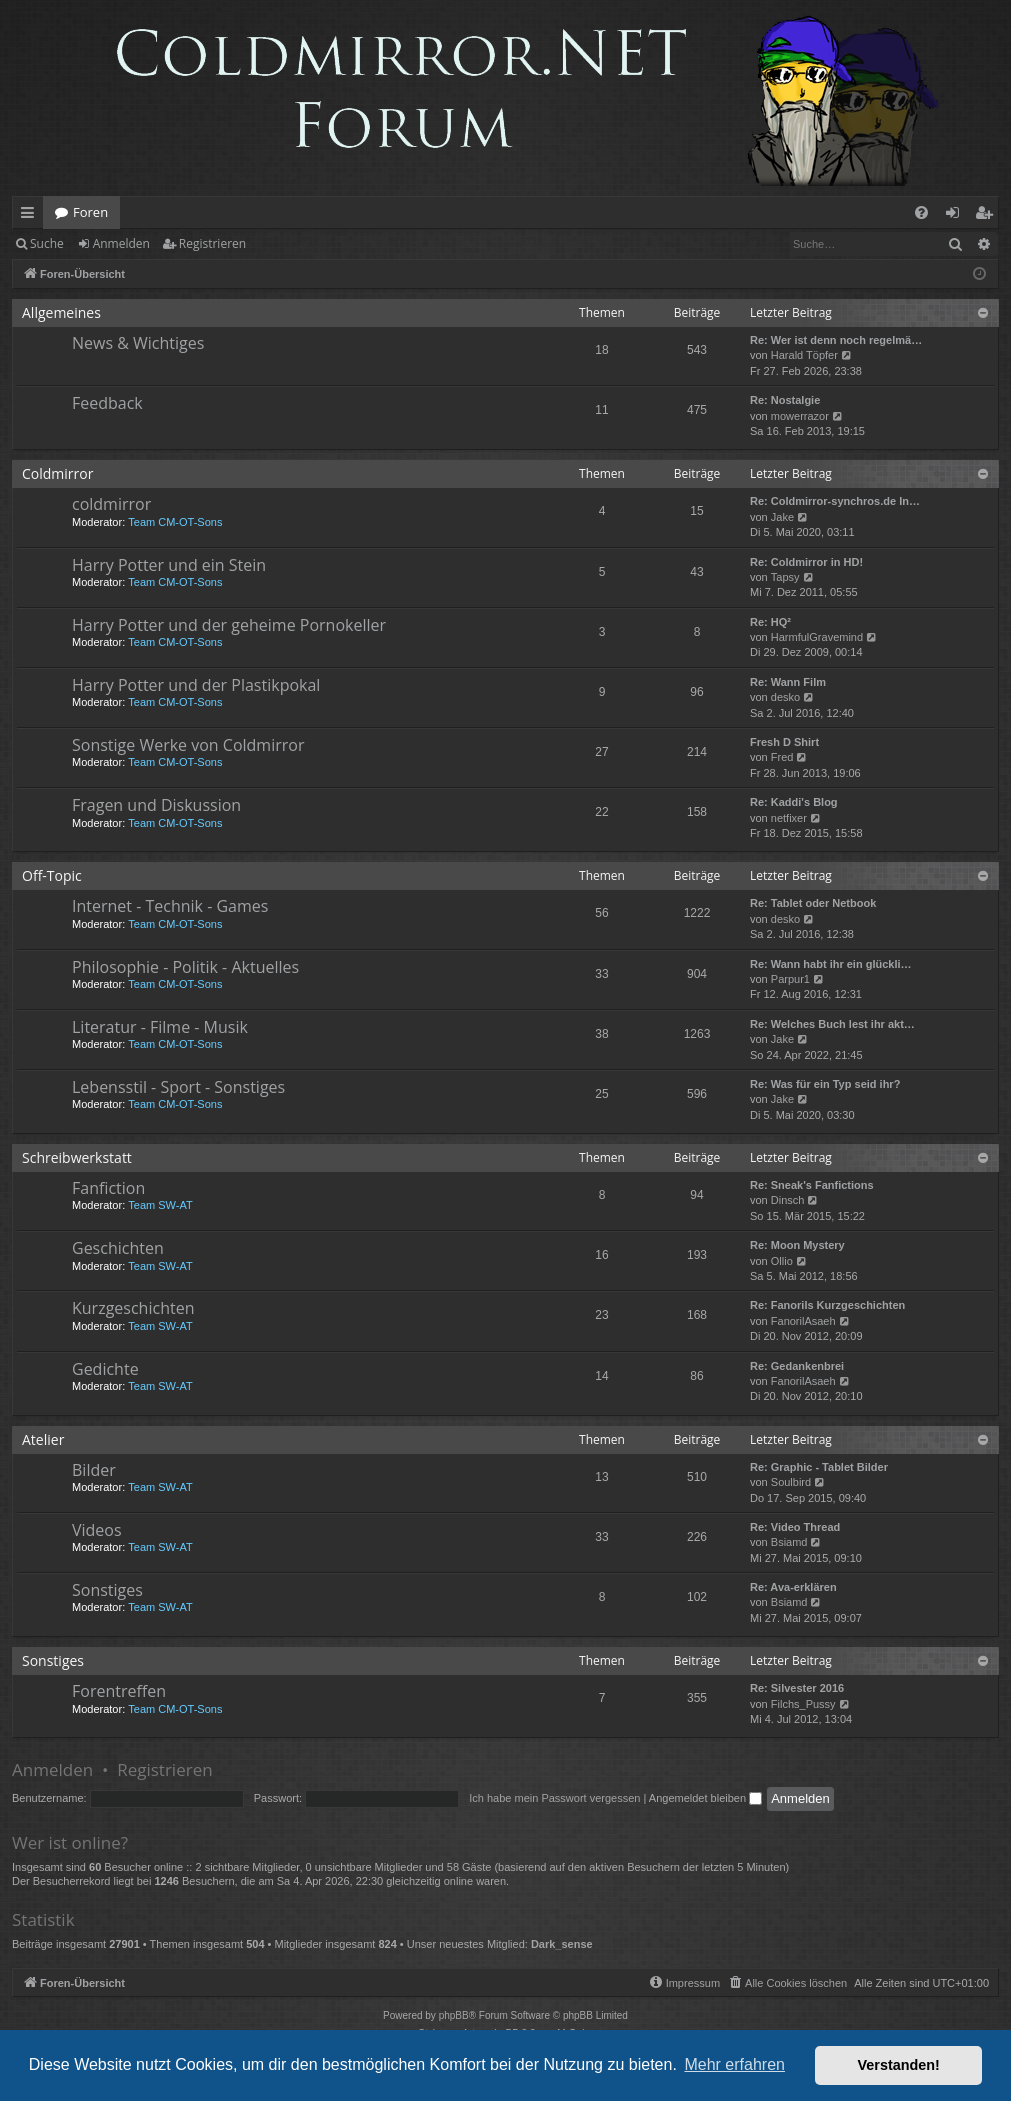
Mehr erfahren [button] (734, 2064)
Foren (90, 212)
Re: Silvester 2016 (797, 1688)
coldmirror (111, 504)
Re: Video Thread (795, 1527)
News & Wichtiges (138, 343)
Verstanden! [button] (899, 2065)
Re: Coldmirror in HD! (806, 562)
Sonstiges (107, 1590)
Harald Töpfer (804, 355)
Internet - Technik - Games (170, 906)
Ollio (782, 1261)
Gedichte (105, 1369)
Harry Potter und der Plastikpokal (196, 685)
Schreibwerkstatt (77, 1157)
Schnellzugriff (31, 216)
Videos (97, 1530)
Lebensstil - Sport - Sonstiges (178, 1087)
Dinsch (788, 1200)
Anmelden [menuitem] (958, 216)
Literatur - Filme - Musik (160, 1027)
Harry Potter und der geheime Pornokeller (229, 625)
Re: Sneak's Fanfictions (812, 1185)
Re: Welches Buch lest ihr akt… (832, 1024)
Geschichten (118, 1248)
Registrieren (212, 243)
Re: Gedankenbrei (797, 1366)
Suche (47, 243)
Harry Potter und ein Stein (169, 565)
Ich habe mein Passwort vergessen (554, 1798)
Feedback (107, 403)
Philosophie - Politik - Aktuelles (185, 967)
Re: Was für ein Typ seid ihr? (825, 1084)
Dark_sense (562, 1944)
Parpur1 (790, 979)
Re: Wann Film (788, 682)
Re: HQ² (770, 622)
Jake (782, 517)
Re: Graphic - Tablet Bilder (819, 1467)
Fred (782, 757)
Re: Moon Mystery (797, 1245)
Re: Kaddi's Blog (794, 802)
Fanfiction (108, 1188)
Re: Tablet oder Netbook (813, 903)
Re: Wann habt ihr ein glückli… (831, 964)
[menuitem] (921, 212)
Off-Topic (52, 875)
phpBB (454, 2015)
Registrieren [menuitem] (988, 216)
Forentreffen (119, 1691)
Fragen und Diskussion (156, 805)
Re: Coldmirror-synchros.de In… (835, 501)
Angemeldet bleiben (705, 1798)
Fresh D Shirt (784, 742)
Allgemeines (61, 312)
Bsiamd (789, 1542)
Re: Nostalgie (785, 400)
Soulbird (791, 1482)
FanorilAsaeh (803, 1321)
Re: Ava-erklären (793, 1587)
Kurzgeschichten (133, 1308)
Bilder (94, 1470)
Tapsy (785, 577)
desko (785, 697)
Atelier (43, 1439)
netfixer (789, 818)
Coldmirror (57, 473)
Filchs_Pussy (803, 1704)
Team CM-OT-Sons (175, 522)
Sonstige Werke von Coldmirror (188, 745)
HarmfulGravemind (817, 637)
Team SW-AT (160, 1205)
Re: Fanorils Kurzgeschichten (827, 1305)
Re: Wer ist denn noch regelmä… (836, 340)
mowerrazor (800, 416)
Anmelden (121, 243)
